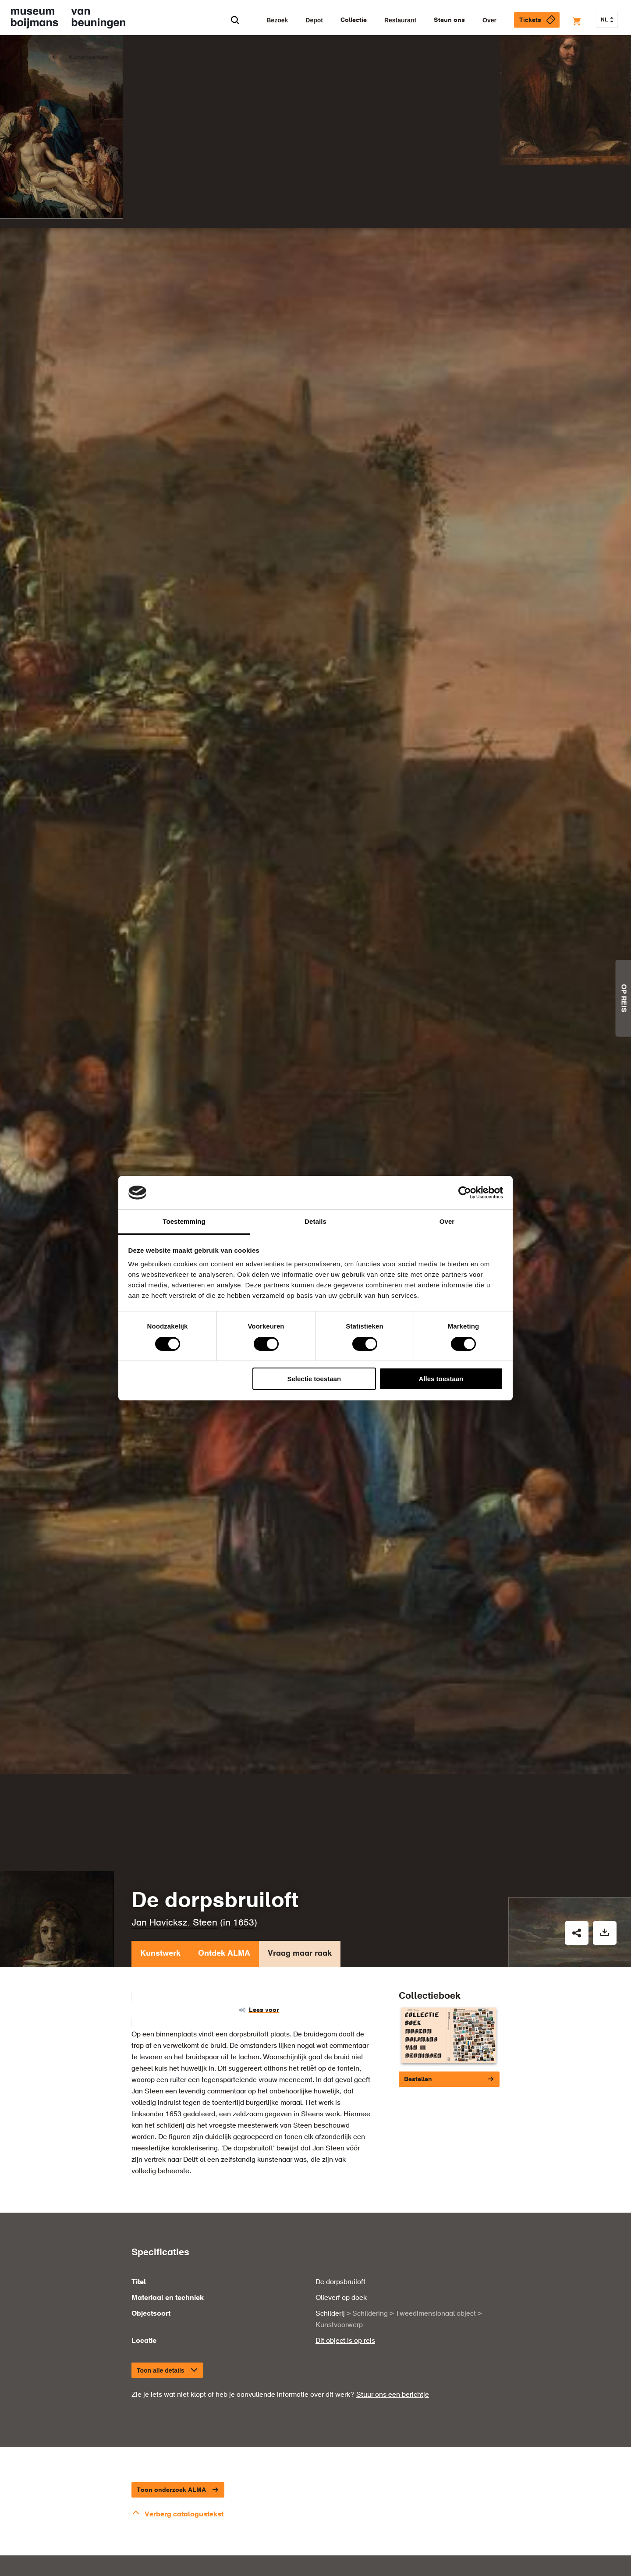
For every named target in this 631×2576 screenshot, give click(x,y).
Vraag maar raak (300, 1872)
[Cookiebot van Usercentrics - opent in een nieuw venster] (464, 1192)
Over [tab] (447, 1221)
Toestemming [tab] (184, 1221)
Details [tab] (315, 1221)
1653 (243, 1838)
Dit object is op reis (345, 2256)
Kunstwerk (160, 1872)
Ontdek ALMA (224, 1872)
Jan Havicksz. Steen (174, 1838)
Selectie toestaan (314, 1378)
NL (607, 20)
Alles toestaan (441, 1378)
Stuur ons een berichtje (392, 2310)
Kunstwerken (89, 57)
